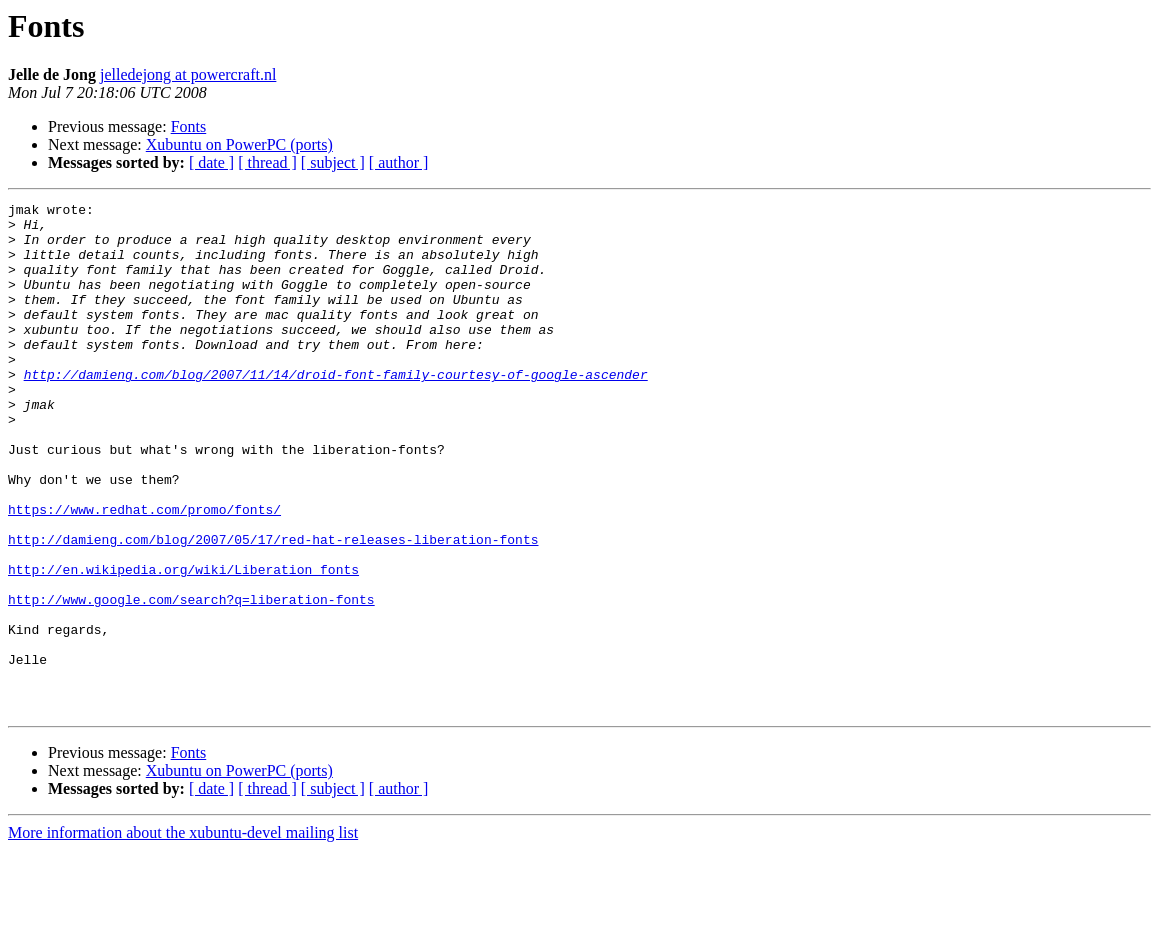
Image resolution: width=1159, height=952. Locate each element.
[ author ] (399, 162)
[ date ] (211, 162)
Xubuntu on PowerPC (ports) (239, 144)
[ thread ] (267, 162)
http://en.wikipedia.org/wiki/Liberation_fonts (183, 644)
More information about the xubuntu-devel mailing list (183, 934)
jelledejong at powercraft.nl (188, 74)
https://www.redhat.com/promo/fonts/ (144, 572)
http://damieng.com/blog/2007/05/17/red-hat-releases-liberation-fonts (273, 608)
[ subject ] (333, 162)
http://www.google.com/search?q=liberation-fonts (191, 680)
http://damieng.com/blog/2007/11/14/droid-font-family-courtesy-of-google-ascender (336, 410)
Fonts (189, 126)
